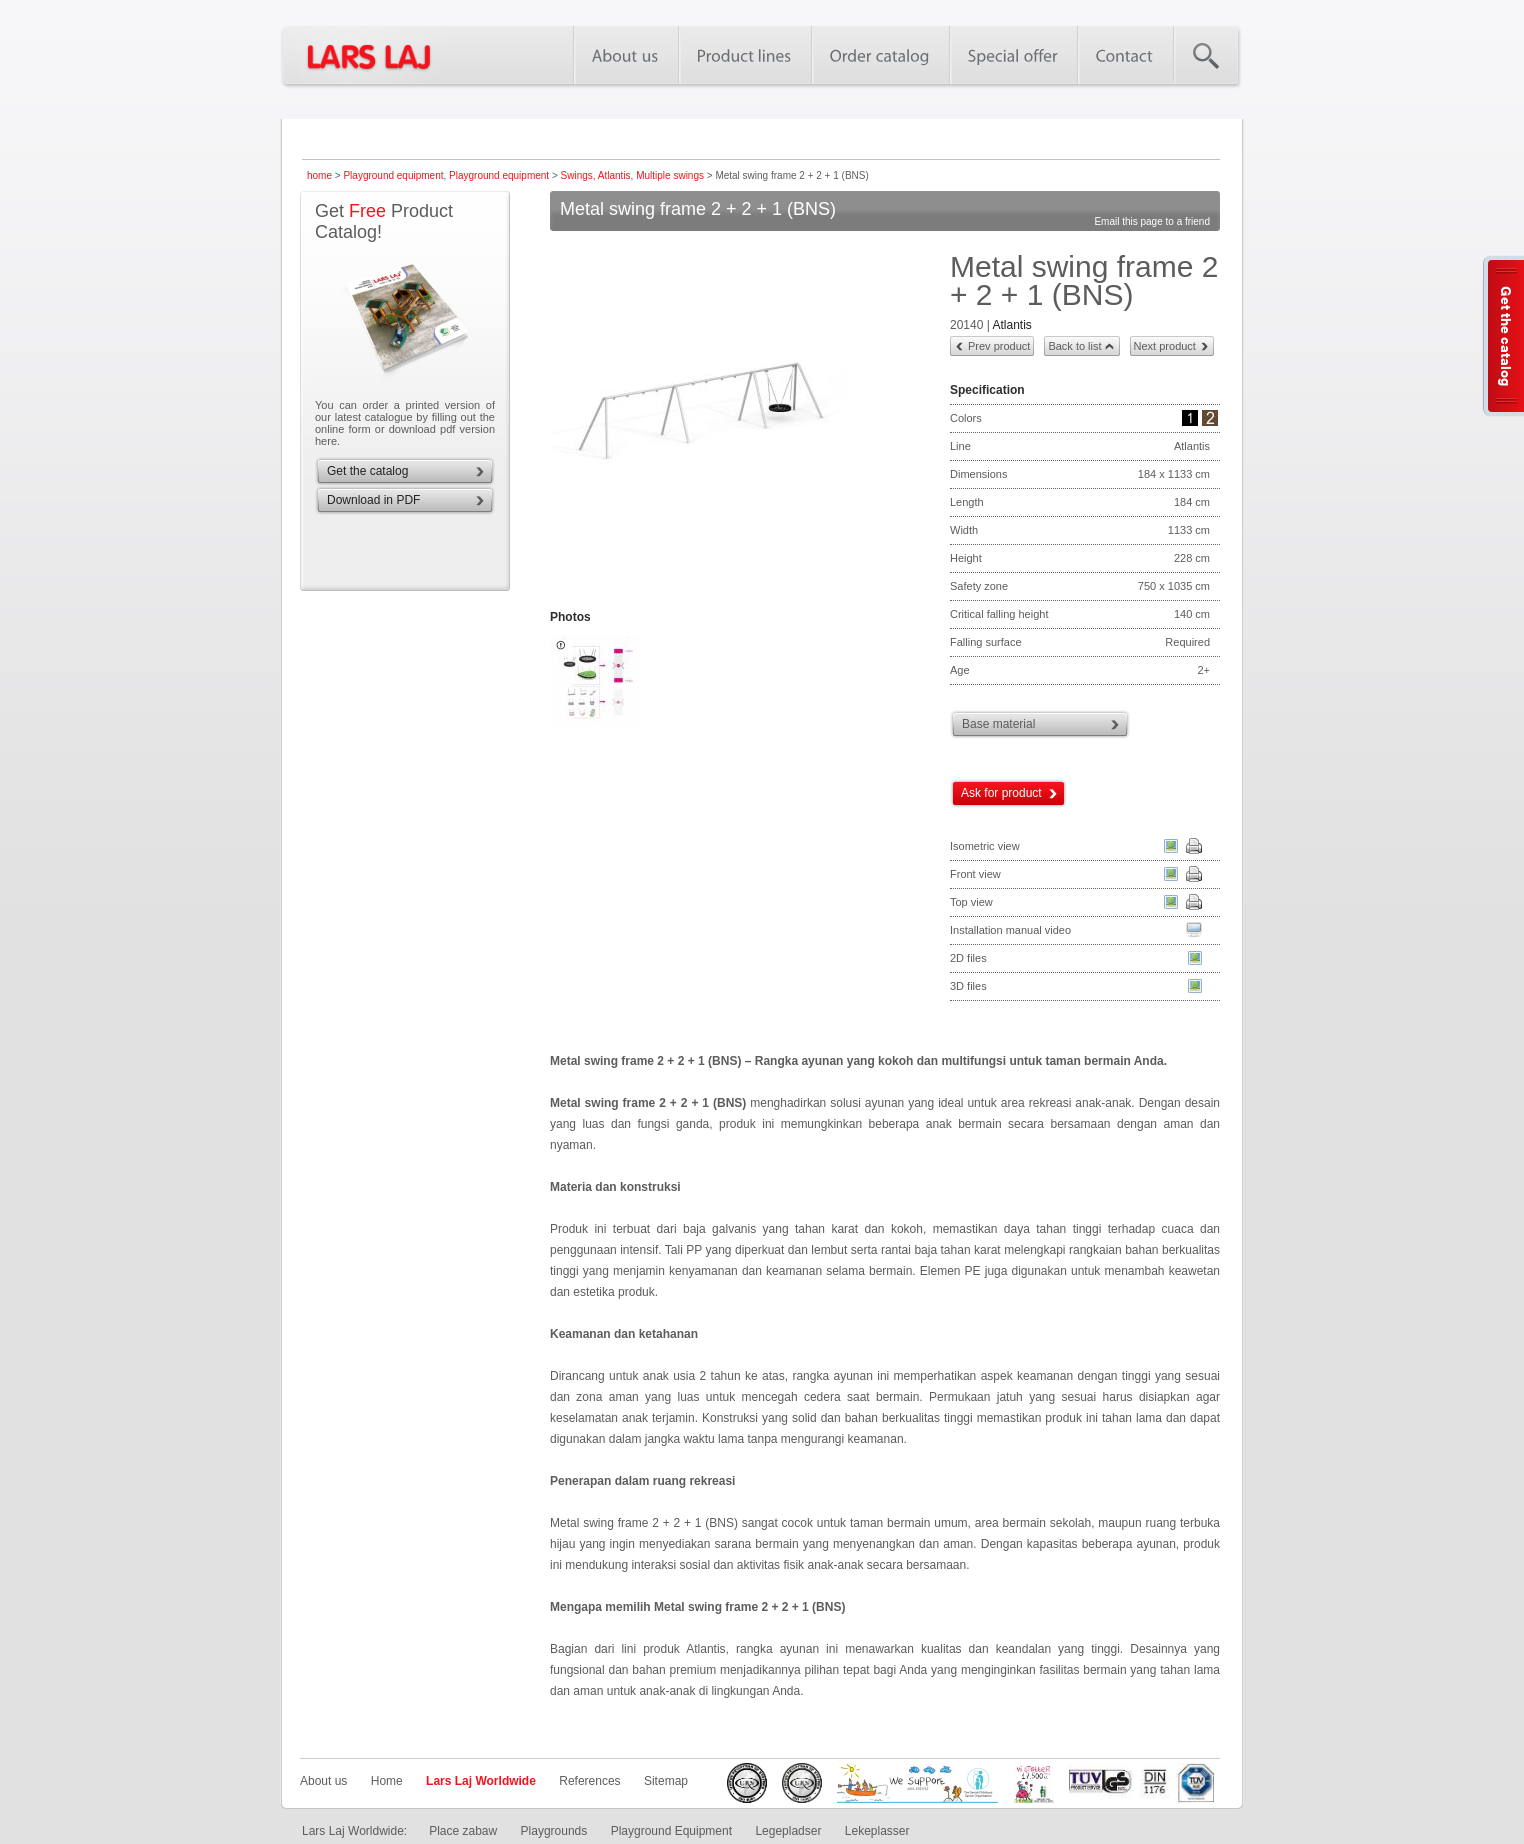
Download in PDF (373, 500)
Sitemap (666, 1781)
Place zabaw (463, 1831)
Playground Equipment (671, 1831)
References (589, 1781)
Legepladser (788, 1831)
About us (323, 1781)
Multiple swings (670, 175)
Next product (1165, 346)
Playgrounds (554, 1831)
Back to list (1074, 346)
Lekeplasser (877, 1831)
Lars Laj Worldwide (481, 1781)
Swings (577, 175)
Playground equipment (393, 175)
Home (387, 1781)
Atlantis (614, 175)
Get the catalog (367, 471)
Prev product (999, 346)
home (319, 175)
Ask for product (1001, 793)
